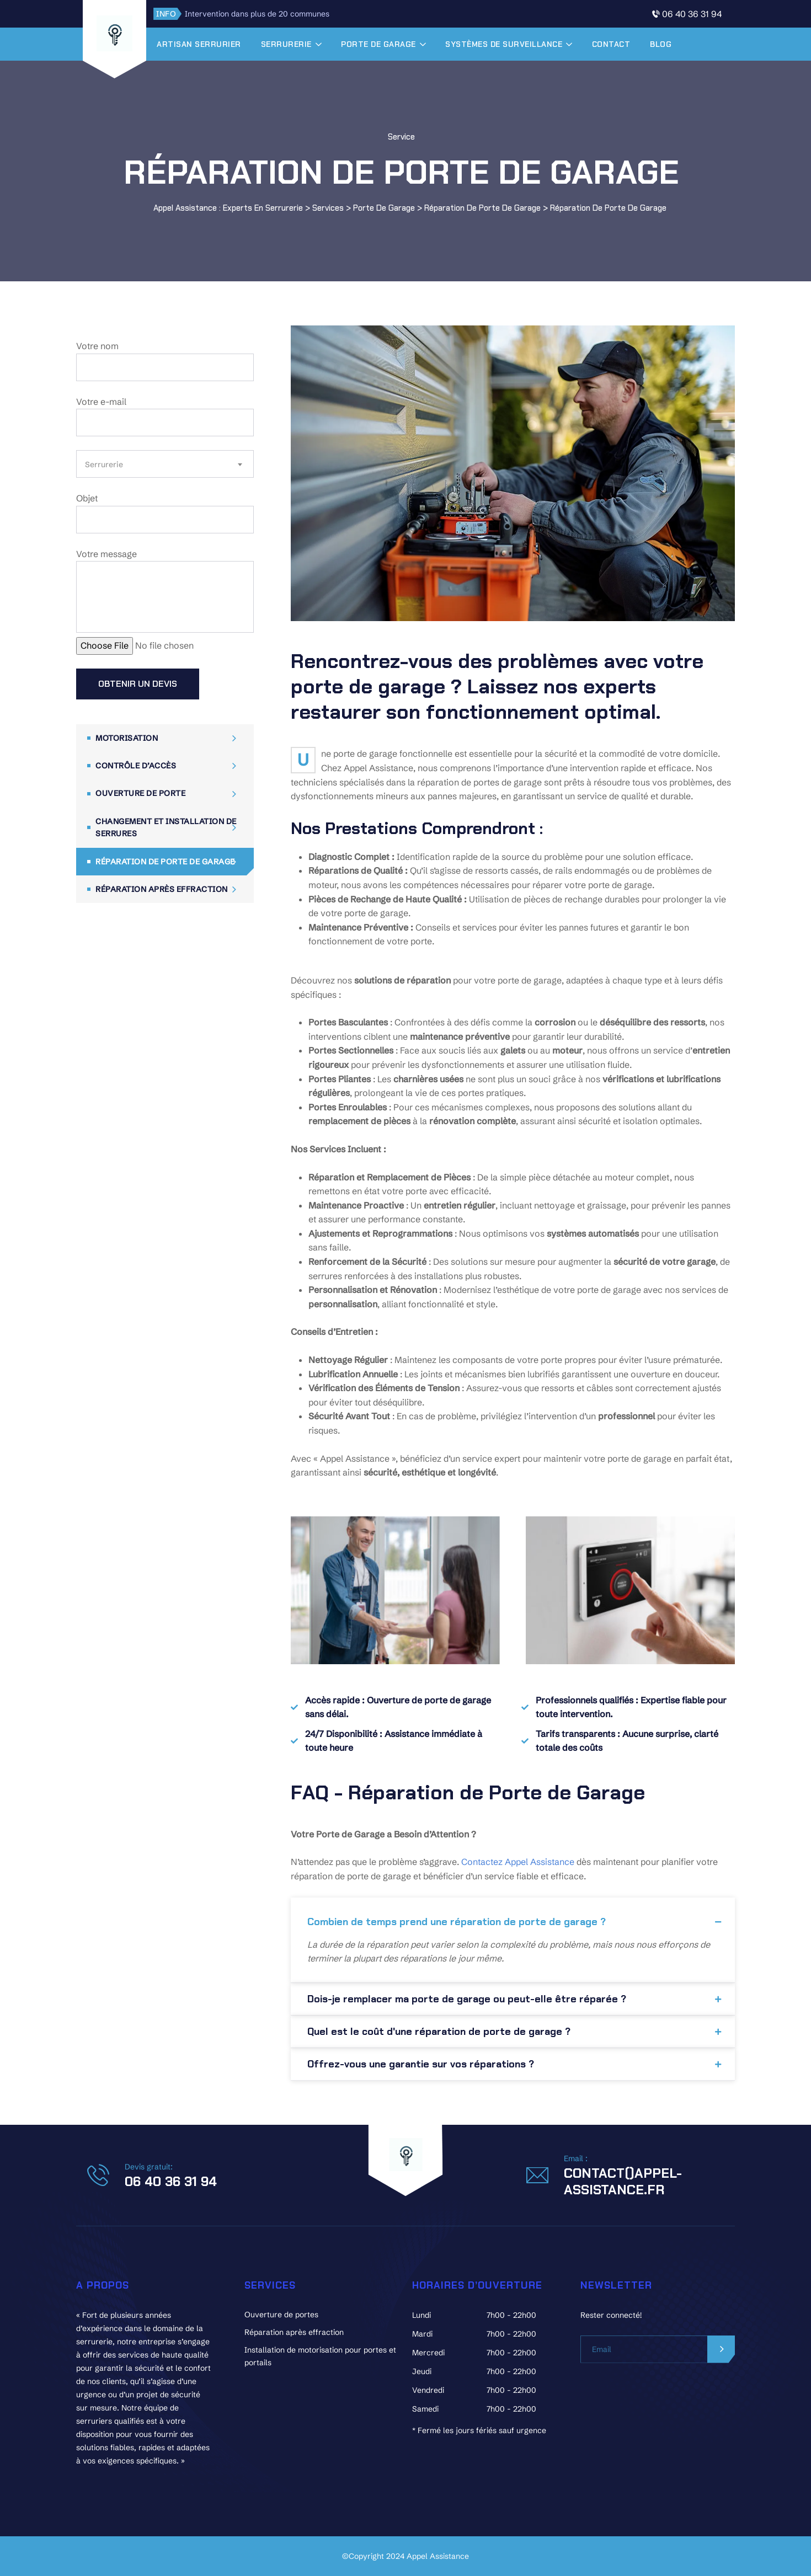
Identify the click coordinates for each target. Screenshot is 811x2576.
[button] (513, 1918)
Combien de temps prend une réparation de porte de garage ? (456, 1921)
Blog (676, 44)
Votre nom (165, 360)
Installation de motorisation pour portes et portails (320, 2356)
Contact (627, 44)
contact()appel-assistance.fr (623, 2181)
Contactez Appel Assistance (517, 1861)
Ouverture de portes (281, 2315)
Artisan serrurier (215, 44)
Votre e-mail (165, 416)
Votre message (165, 590)
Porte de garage (394, 44)
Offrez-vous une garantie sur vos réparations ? (420, 2064)
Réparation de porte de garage (165, 862)
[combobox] (165, 464)
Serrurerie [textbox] (104, 464)
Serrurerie (302, 44)
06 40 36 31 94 (692, 13)
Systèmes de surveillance (519, 44)
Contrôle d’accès (135, 766)
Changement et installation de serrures (166, 827)
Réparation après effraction (161, 889)
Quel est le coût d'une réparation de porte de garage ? (438, 2031)
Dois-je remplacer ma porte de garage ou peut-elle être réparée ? (466, 1999)
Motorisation (126, 738)
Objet (165, 513)
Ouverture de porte (140, 793)
